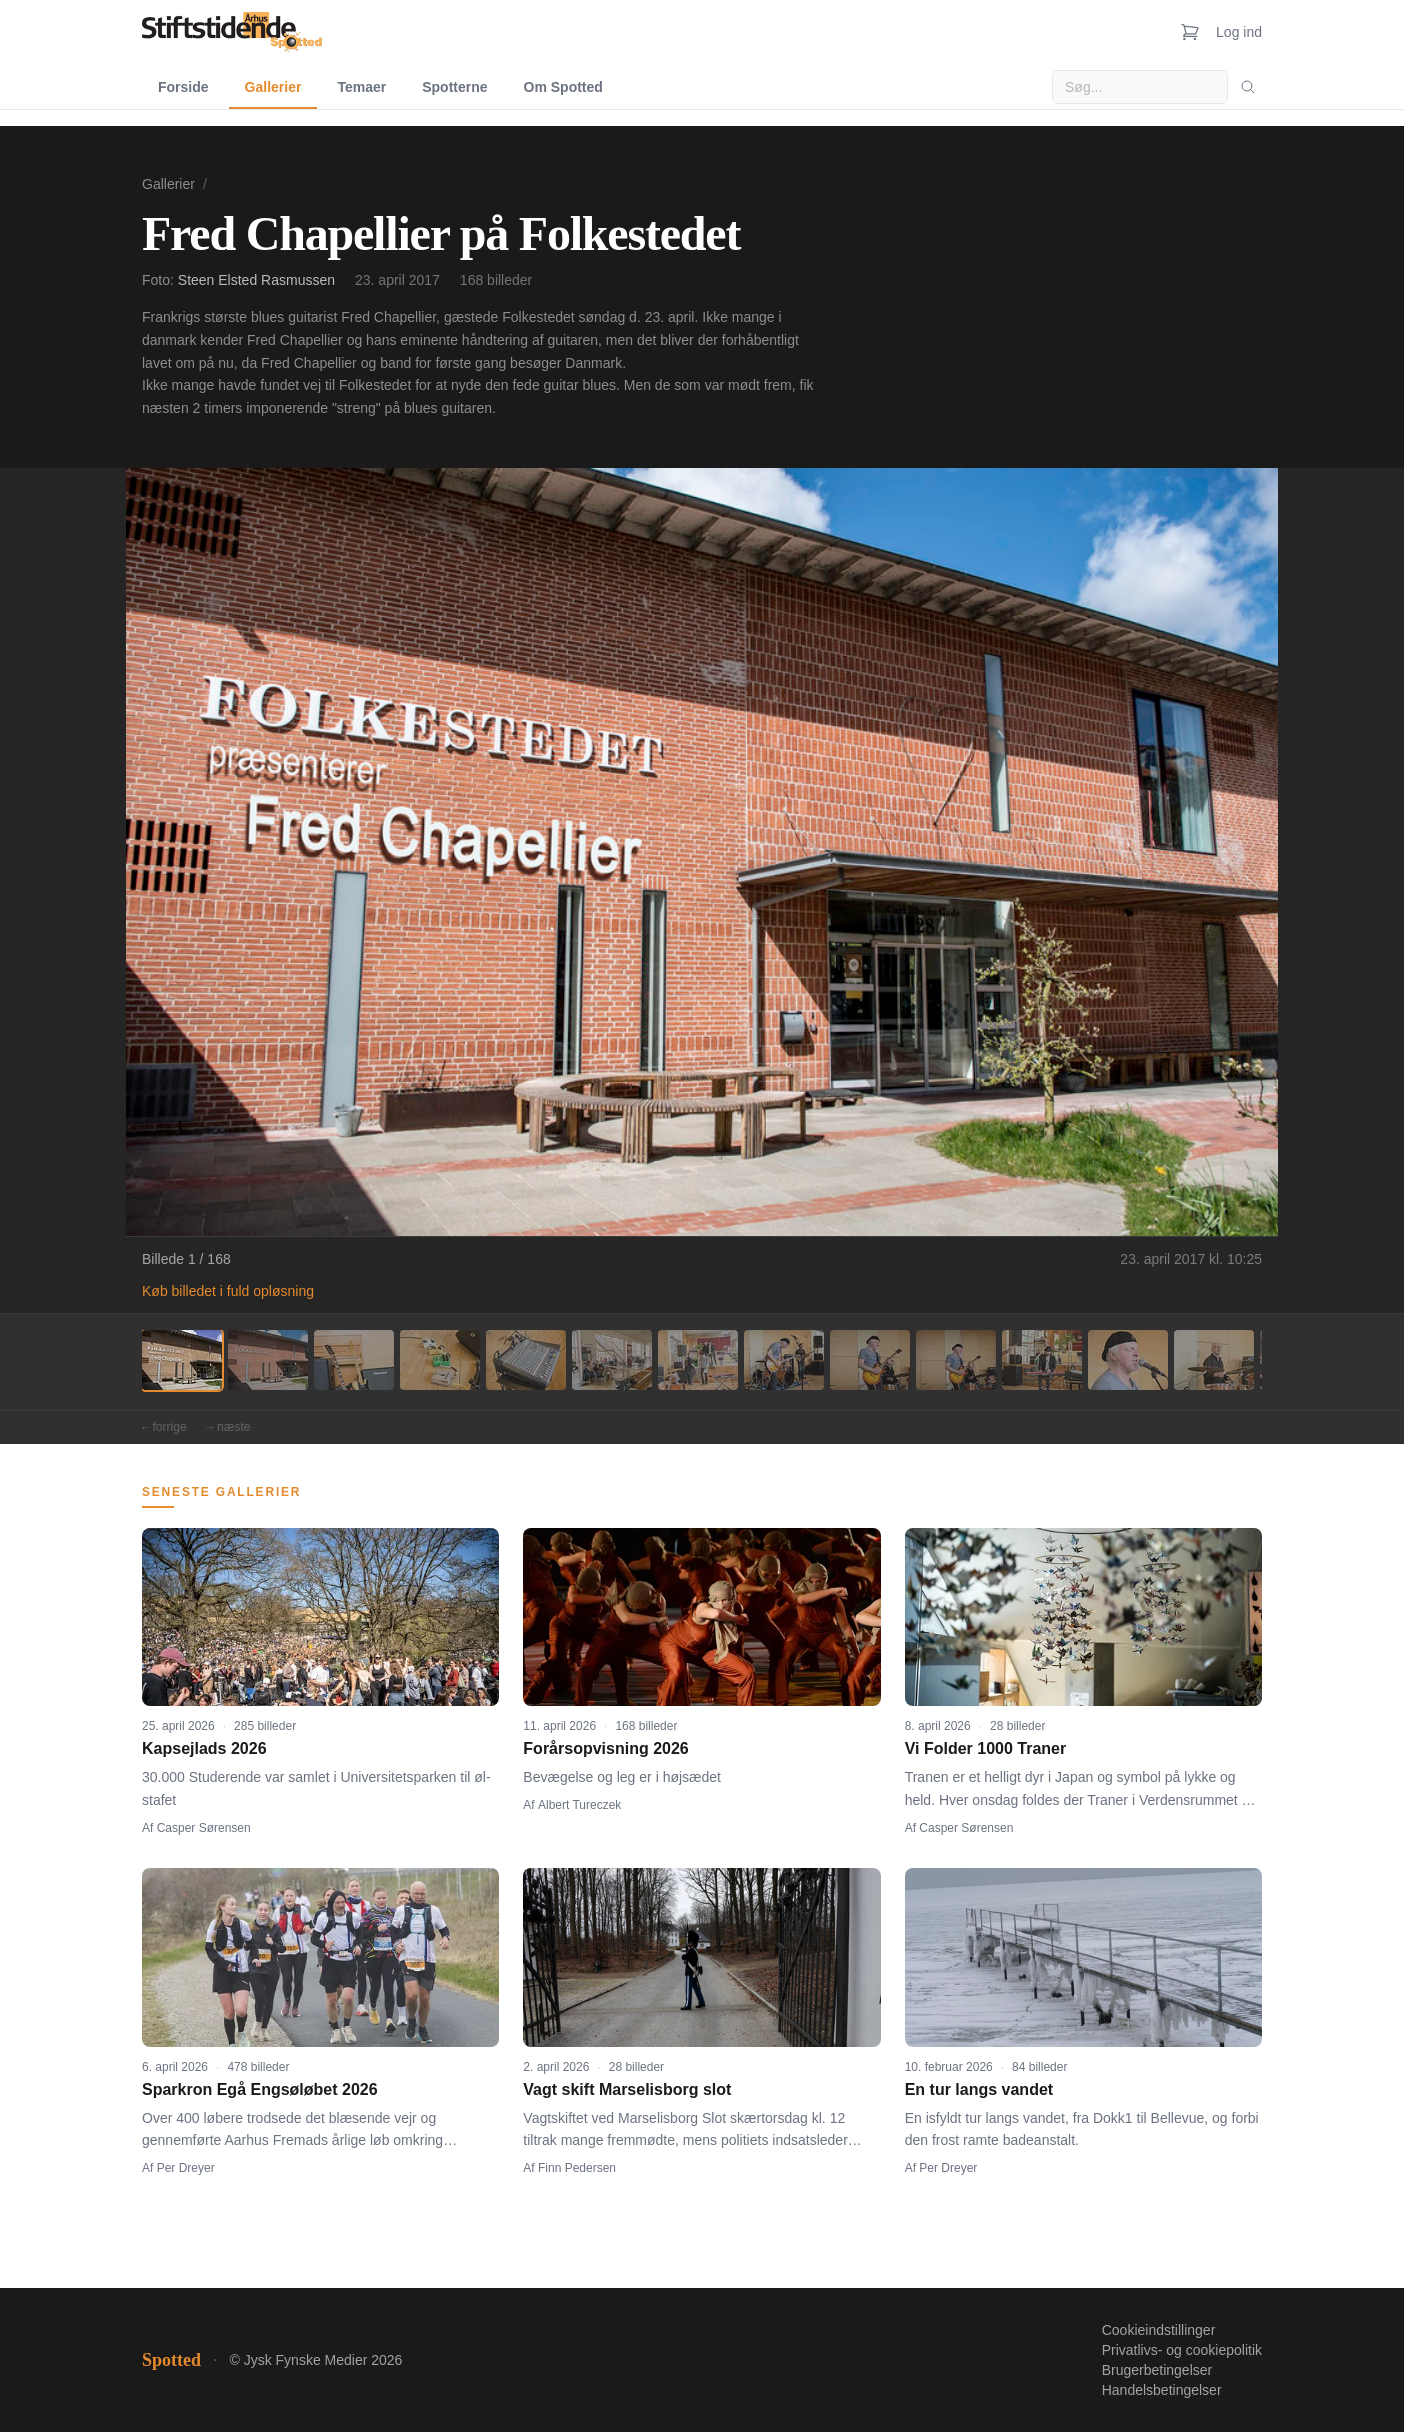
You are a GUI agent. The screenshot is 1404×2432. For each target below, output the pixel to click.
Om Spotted (563, 87)
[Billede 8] (784, 1360)
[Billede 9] (870, 1360)
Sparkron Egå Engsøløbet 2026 (260, 2089)
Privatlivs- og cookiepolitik (1182, 2350)
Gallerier (273, 87)
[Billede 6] (612, 1360)
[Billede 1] (182, 1360)
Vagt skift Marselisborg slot (627, 2089)
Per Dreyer (186, 2168)
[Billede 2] (268, 1360)
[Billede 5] (526, 1360)
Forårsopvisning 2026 (605, 1748)
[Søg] (1248, 87)
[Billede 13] (1214, 1360)
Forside (183, 87)
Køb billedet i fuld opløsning (228, 1291)
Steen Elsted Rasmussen (256, 280)
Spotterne (454, 87)
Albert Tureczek (579, 1805)
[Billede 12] (1128, 1360)
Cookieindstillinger (1159, 2330)
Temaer (361, 87)
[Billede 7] (698, 1360)
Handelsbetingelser (1162, 2390)
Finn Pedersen (577, 2168)
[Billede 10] (956, 1360)
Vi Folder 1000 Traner (986, 1748)
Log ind (1239, 32)
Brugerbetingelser (1157, 2370)
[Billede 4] (440, 1360)
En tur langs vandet (979, 2089)
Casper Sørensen (204, 1828)
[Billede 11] (1042, 1360)
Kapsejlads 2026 (204, 1748)
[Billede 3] (354, 1360)
